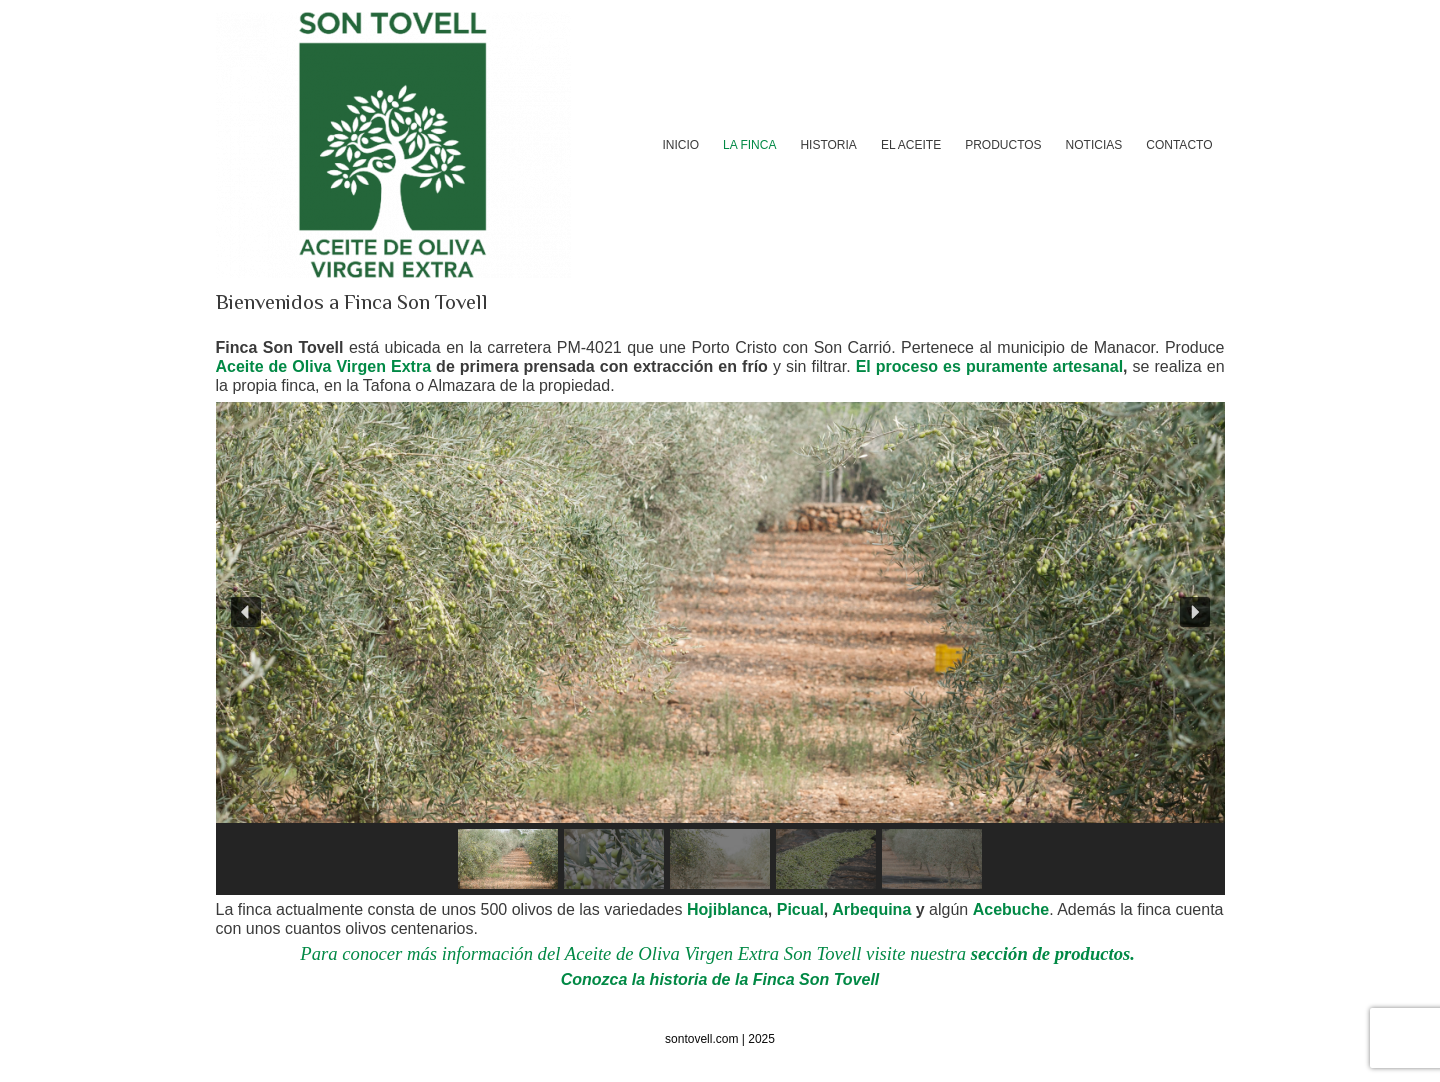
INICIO (680, 145)
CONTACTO (1179, 145)
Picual (800, 909)
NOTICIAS (1094, 145)
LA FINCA (749, 145)
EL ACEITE (911, 145)
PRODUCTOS (1003, 145)
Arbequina (871, 909)
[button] (246, 612)
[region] (720, 648)
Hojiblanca (727, 909)
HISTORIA (828, 145)
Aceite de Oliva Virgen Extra (324, 366)
